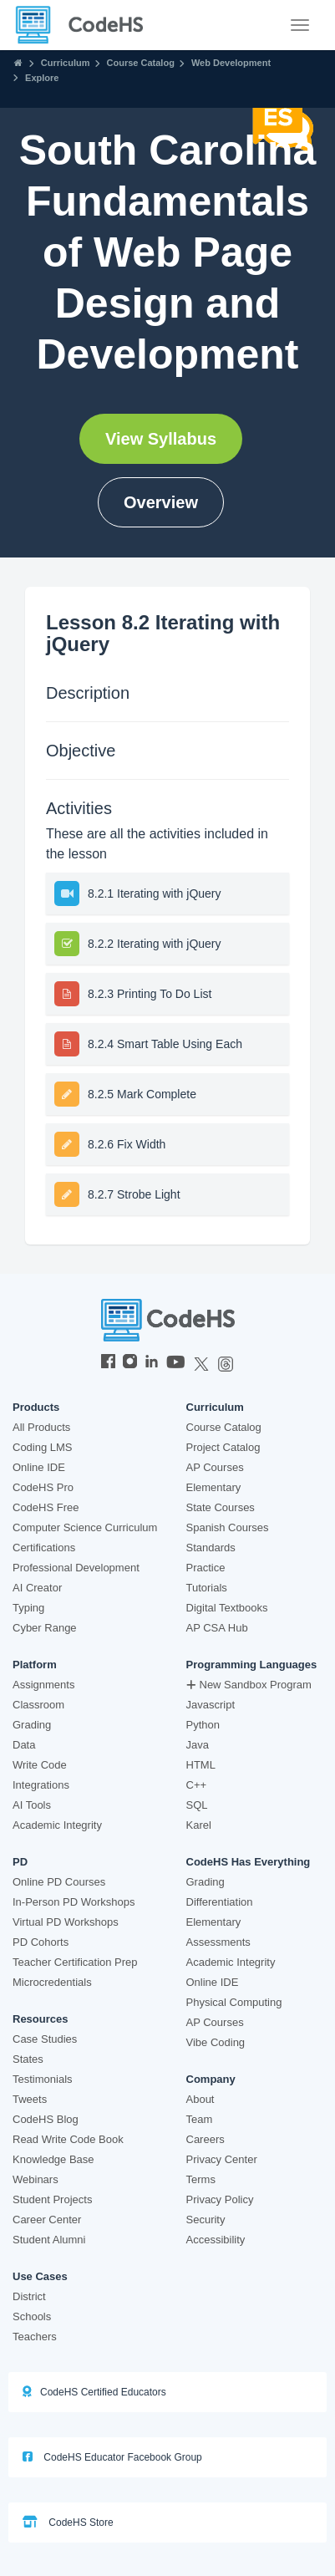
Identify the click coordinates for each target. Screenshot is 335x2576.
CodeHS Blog (46, 2119)
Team (199, 2119)
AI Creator (37, 1587)
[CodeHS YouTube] (175, 1363)
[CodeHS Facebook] (108, 1363)
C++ (196, 1785)
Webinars (35, 2179)
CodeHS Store (68, 2522)
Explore (41, 78)
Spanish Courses (227, 1527)
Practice (206, 1567)
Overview (161, 502)
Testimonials (43, 2079)
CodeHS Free (46, 1507)
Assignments (43, 1684)
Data (24, 1745)
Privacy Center (221, 2159)
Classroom (38, 1704)
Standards (211, 1547)
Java (197, 1745)
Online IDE (39, 1467)
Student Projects (52, 2199)
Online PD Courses (59, 1882)
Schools (32, 2316)
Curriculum (65, 63)
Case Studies (45, 2039)
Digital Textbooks (227, 1607)
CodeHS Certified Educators (94, 2391)
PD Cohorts (41, 1942)
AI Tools (32, 1805)
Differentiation (219, 1902)
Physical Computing (234, 2002)
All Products (41, 1427)
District (29, 2296)
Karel (198, 1825)
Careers (205, 2139)
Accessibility (216, 2239)
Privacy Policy (220, 2199)
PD (20, 1862)
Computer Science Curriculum (85, 1527)
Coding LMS (43, 1447)
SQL (197, 1805)
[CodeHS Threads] (225, 1363)
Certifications (44, 1547)
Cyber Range (45, 1627)
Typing (28, 1607)
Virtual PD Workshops (66, 1922)
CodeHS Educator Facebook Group (112, 2457)
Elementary (213, 1487)
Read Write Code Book (68, 2139)
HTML (201, 1765)
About (200, 2099)
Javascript (211, 1704)
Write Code (40, 1765)
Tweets (30, 2099)
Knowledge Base (53, 2159)
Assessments (218, 1942)
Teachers (35, 2336)
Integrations (41, 1785)
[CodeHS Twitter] (201, 1363)
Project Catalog (223, 1447)
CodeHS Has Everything (248, 1862)
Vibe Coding (216, 2042)
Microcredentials (52, 1982)
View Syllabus (160, 439)
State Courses (220, 1507)
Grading (32, 1724)
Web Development (231, 63)
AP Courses (215, 1467)
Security (206, 2219)
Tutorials (206, 1587)
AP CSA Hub (217, 1627)
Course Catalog (141, 63)
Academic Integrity (57, 1825)
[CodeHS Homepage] (86, 25)
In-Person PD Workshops (74, 1902)
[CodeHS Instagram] (130, 1363)
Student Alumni (49, 2239)
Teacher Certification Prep (75, 1962)
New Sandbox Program (249, 1684)
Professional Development (76, 1567)
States (28, 2059)
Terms (201, 2179)
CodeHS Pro (43, 1487)
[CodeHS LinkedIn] (152, 1363)
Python (203, 1724)
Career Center (47, 2219)
